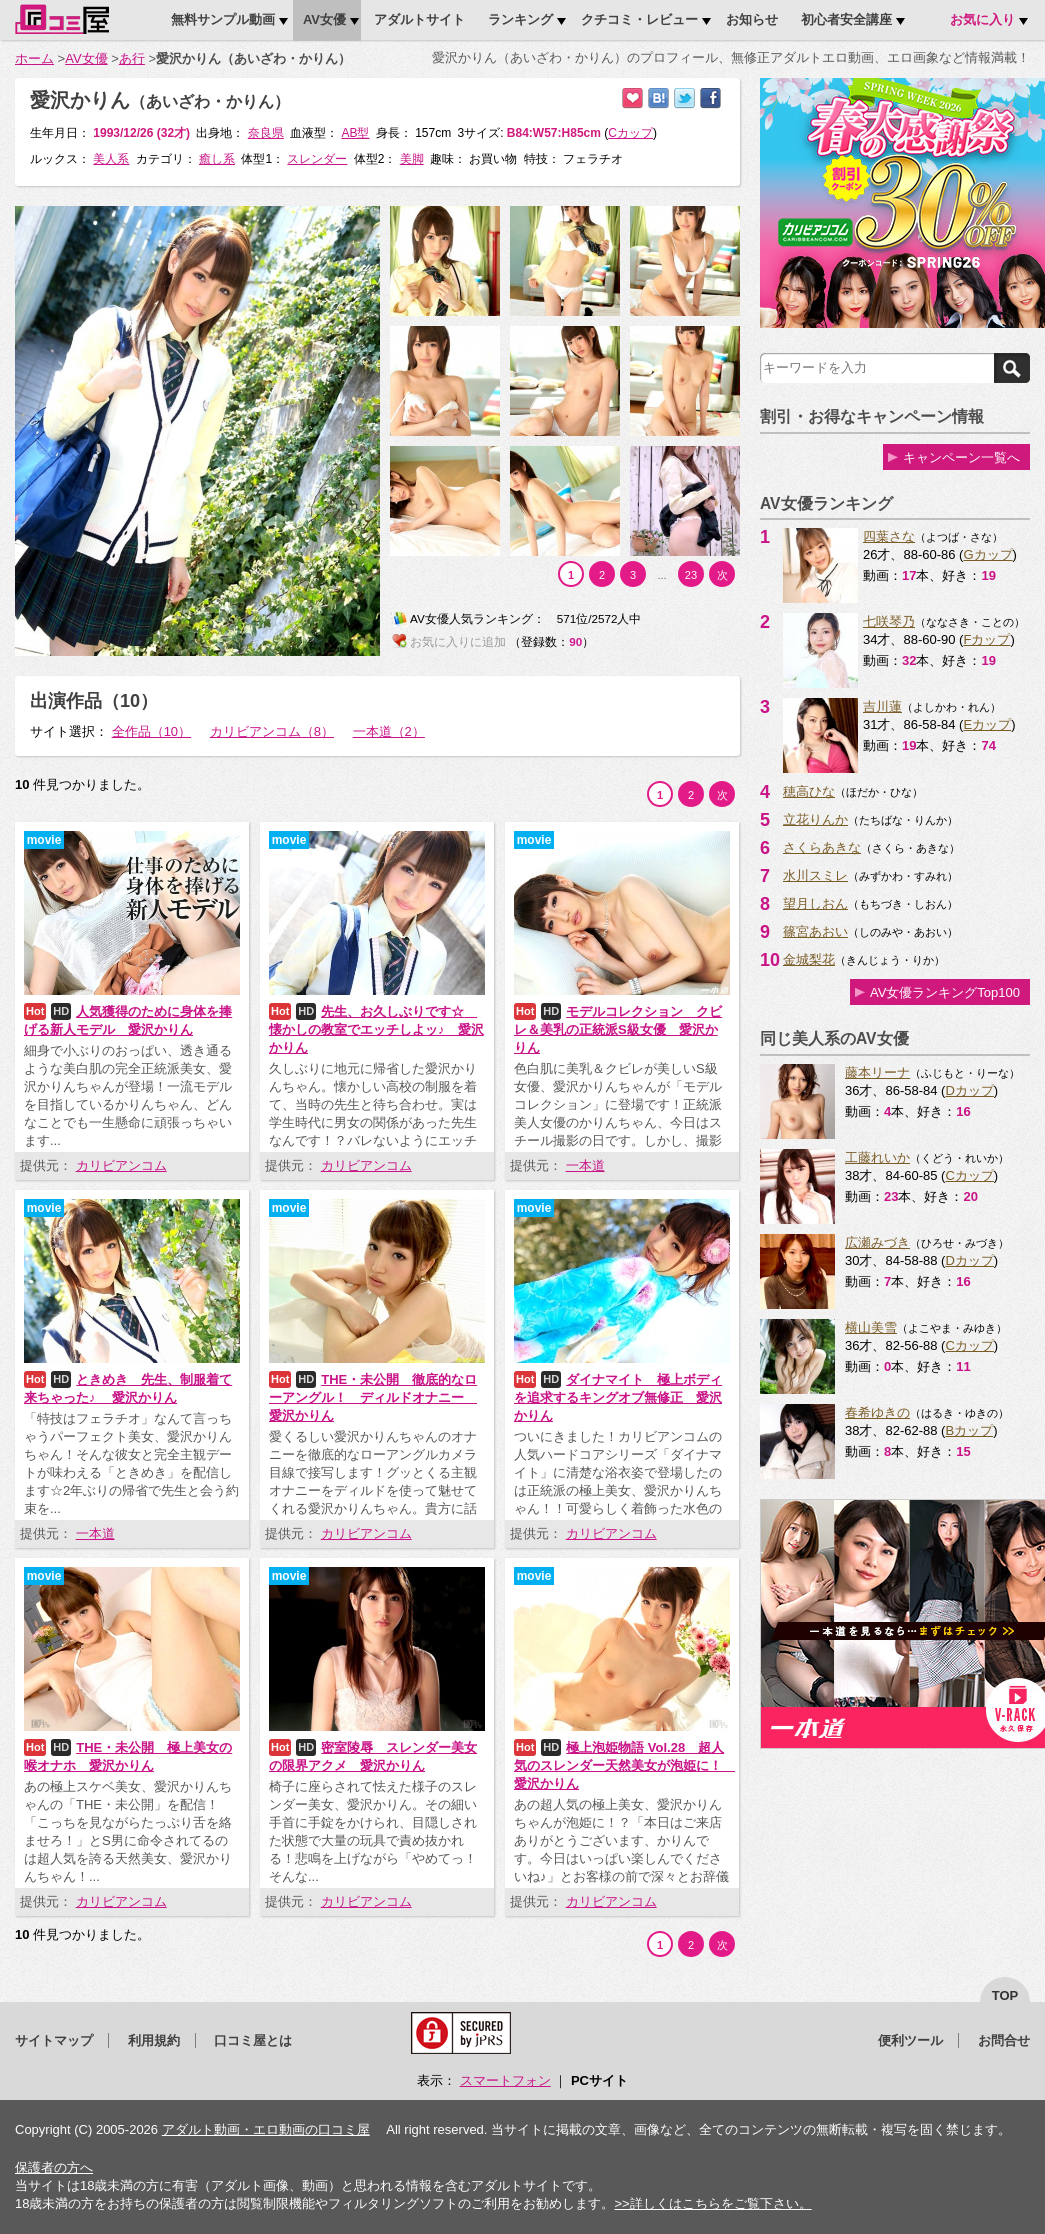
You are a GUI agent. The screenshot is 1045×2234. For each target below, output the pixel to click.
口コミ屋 (62, 19)
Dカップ (969, 1090)
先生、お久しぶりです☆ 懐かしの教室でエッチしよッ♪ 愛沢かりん (376, 1029)
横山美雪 (871, 1327)
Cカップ (969, 1175)
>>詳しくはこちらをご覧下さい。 (712, 2203)
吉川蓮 (882, 706)
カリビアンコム (121, 1165)
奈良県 (266, 133)
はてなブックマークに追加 (658, 98)
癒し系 (217, 159)
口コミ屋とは (253, 2040)
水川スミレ (815, 875)
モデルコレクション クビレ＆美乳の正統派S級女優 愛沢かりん (618, 1029)
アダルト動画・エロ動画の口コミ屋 (266, 2129)
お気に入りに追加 (632, 98)
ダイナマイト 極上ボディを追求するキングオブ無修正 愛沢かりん (618, 1397)
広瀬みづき (877, 1242)
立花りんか (815, 819)
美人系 (111, 159)
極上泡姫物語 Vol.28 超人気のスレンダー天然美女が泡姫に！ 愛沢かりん (624, 1765)
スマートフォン (505, 2080)
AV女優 (86, 58)
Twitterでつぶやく (684, 98)
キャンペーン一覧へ (961, 457)
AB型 (355, 133)
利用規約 (154, 2040)
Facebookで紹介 (710, 98)
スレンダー (317, 159)
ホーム (34, 58)
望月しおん (815, 903)
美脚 (412, 159)
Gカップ (987, 554)
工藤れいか (877, 1157)
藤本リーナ (877, 1072)
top (1005, 1995)
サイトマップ (54, 2040)
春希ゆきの (877, 1412)
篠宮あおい (815, 931)
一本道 (585, 1165)
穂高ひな (809, 791)
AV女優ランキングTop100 (945, 992)
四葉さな (889, 536)
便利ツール (910, 2040)
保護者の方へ (54, 2167)
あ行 (132, 58)
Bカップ (969, 1430)
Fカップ (986, 639)
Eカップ (987, 724)
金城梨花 (809, 959)
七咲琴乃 (889, 621)
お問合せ (1004, 2040)
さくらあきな (822, 847)
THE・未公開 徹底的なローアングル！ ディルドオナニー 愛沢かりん (373, 1397)
